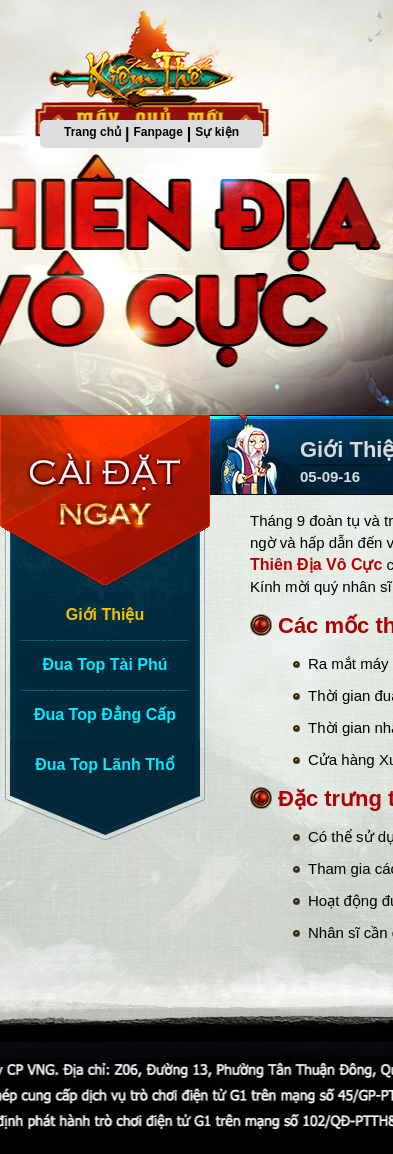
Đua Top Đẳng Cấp (105, 714)
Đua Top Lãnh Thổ (104, 764)
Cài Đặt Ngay (110, 500)
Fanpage (158, 132)
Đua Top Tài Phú (104, 664)
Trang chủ (92, 132)
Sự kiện (217, 132)
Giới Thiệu (105, 614)
